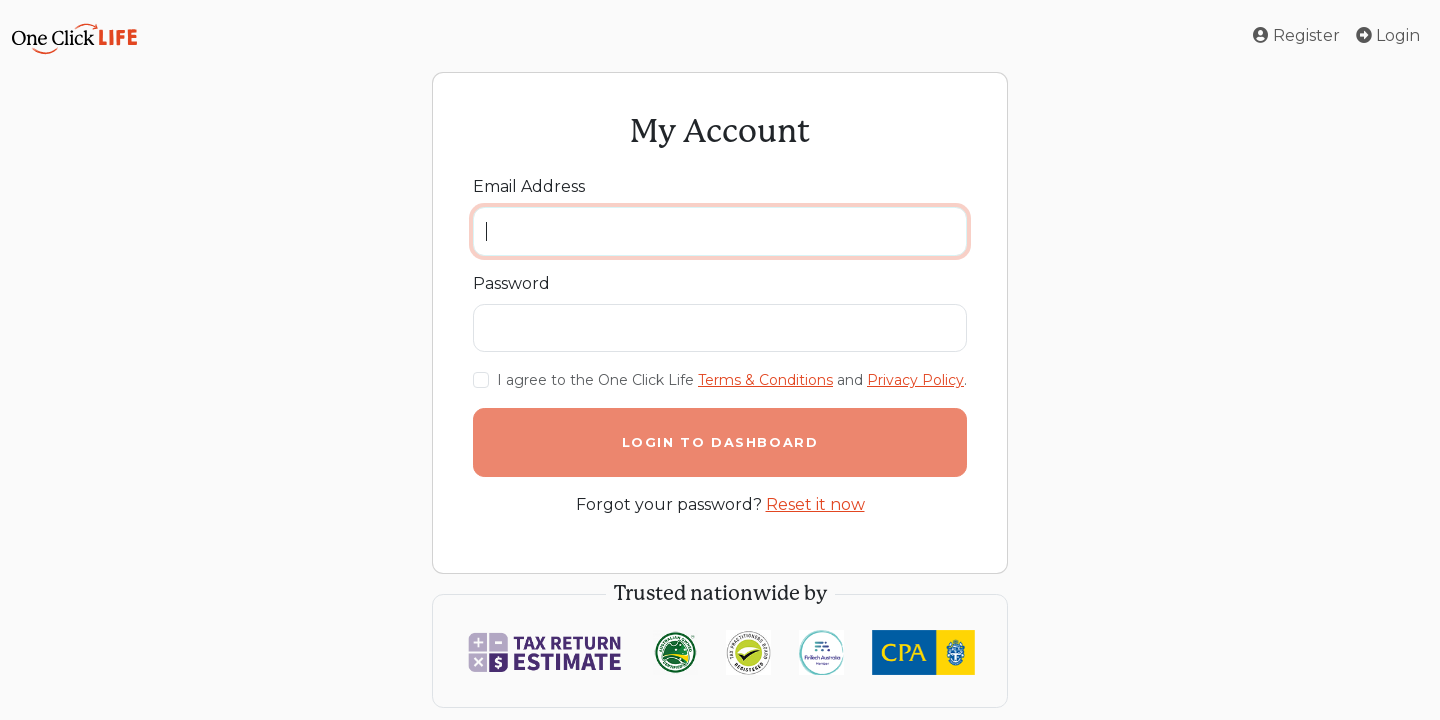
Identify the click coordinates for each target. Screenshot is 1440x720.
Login (1388, 35)
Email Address (529, 186)
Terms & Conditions (765, 380)
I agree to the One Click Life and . (732, 380)
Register (1296, 35)
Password (511, 283)
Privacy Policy (915, 380)
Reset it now (815, 504)
